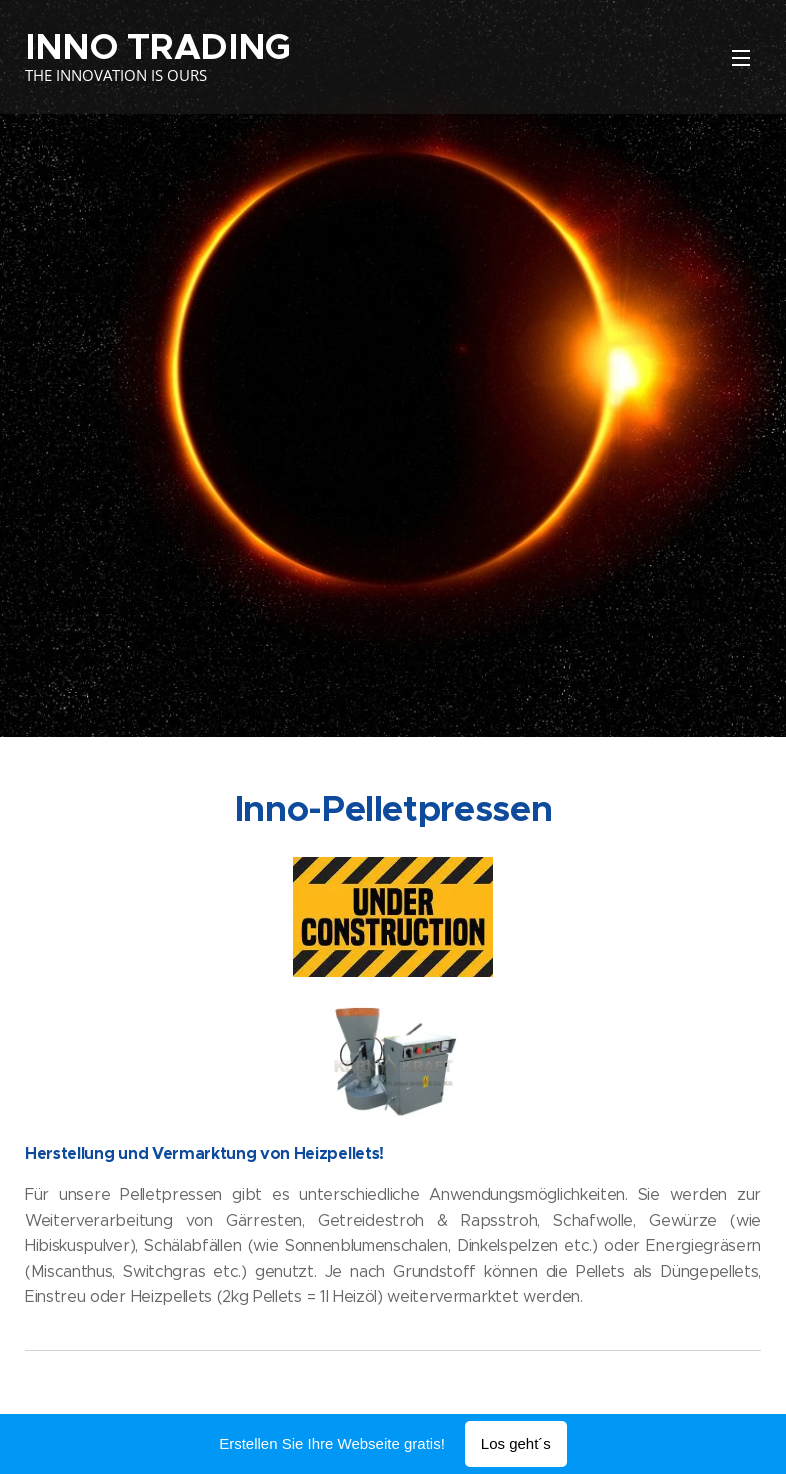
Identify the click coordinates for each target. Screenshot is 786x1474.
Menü (741, 58)
